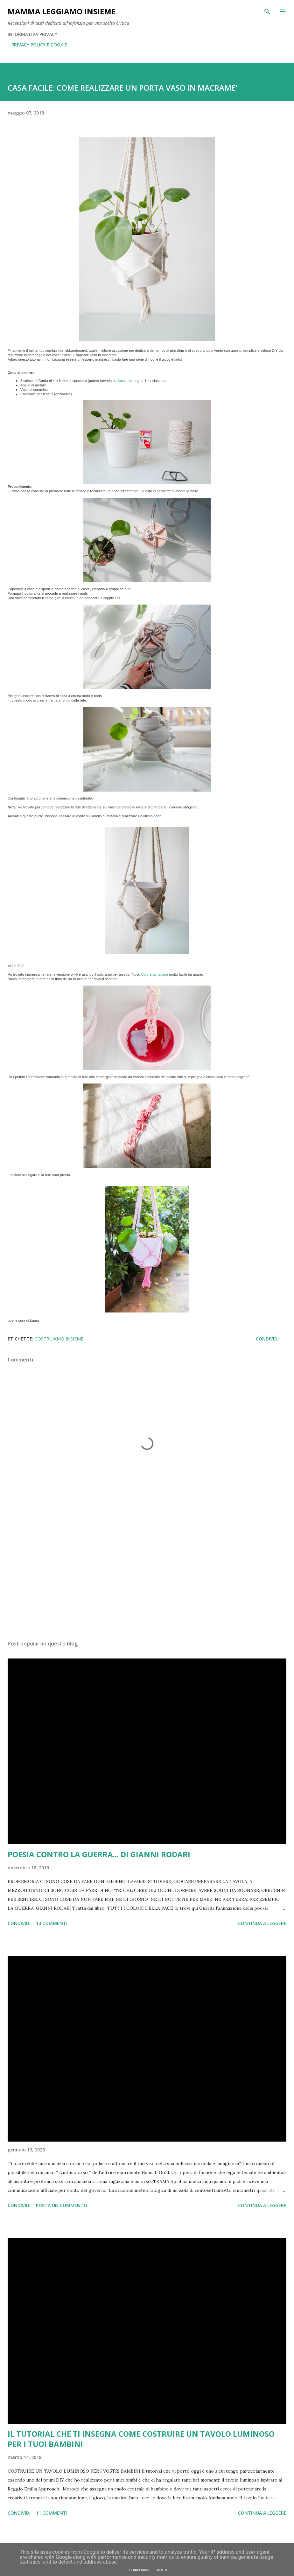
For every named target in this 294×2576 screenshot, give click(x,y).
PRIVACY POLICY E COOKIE (39, 45)
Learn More (139, 2570)
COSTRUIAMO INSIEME (59, 1339)
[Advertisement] (147, 1575)
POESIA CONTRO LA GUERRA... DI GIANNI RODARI (99, 1854)
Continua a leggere (262, 1923)
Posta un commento (61, 2205)
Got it (162, 2570)
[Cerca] (267, 11)
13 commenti (51, 1923)
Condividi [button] (267, 1339)
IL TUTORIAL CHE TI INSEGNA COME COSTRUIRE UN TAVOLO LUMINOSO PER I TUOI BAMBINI (141, 2438)
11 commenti (51, 2513)
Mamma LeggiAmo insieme (62, 11)
